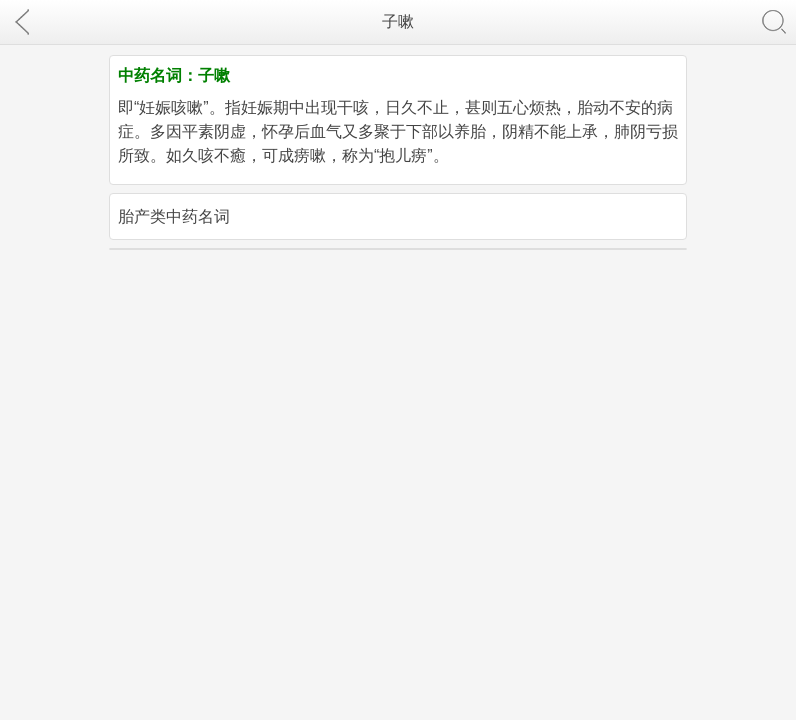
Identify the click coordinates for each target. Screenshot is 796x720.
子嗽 (398, 21)
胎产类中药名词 (174, 216)
